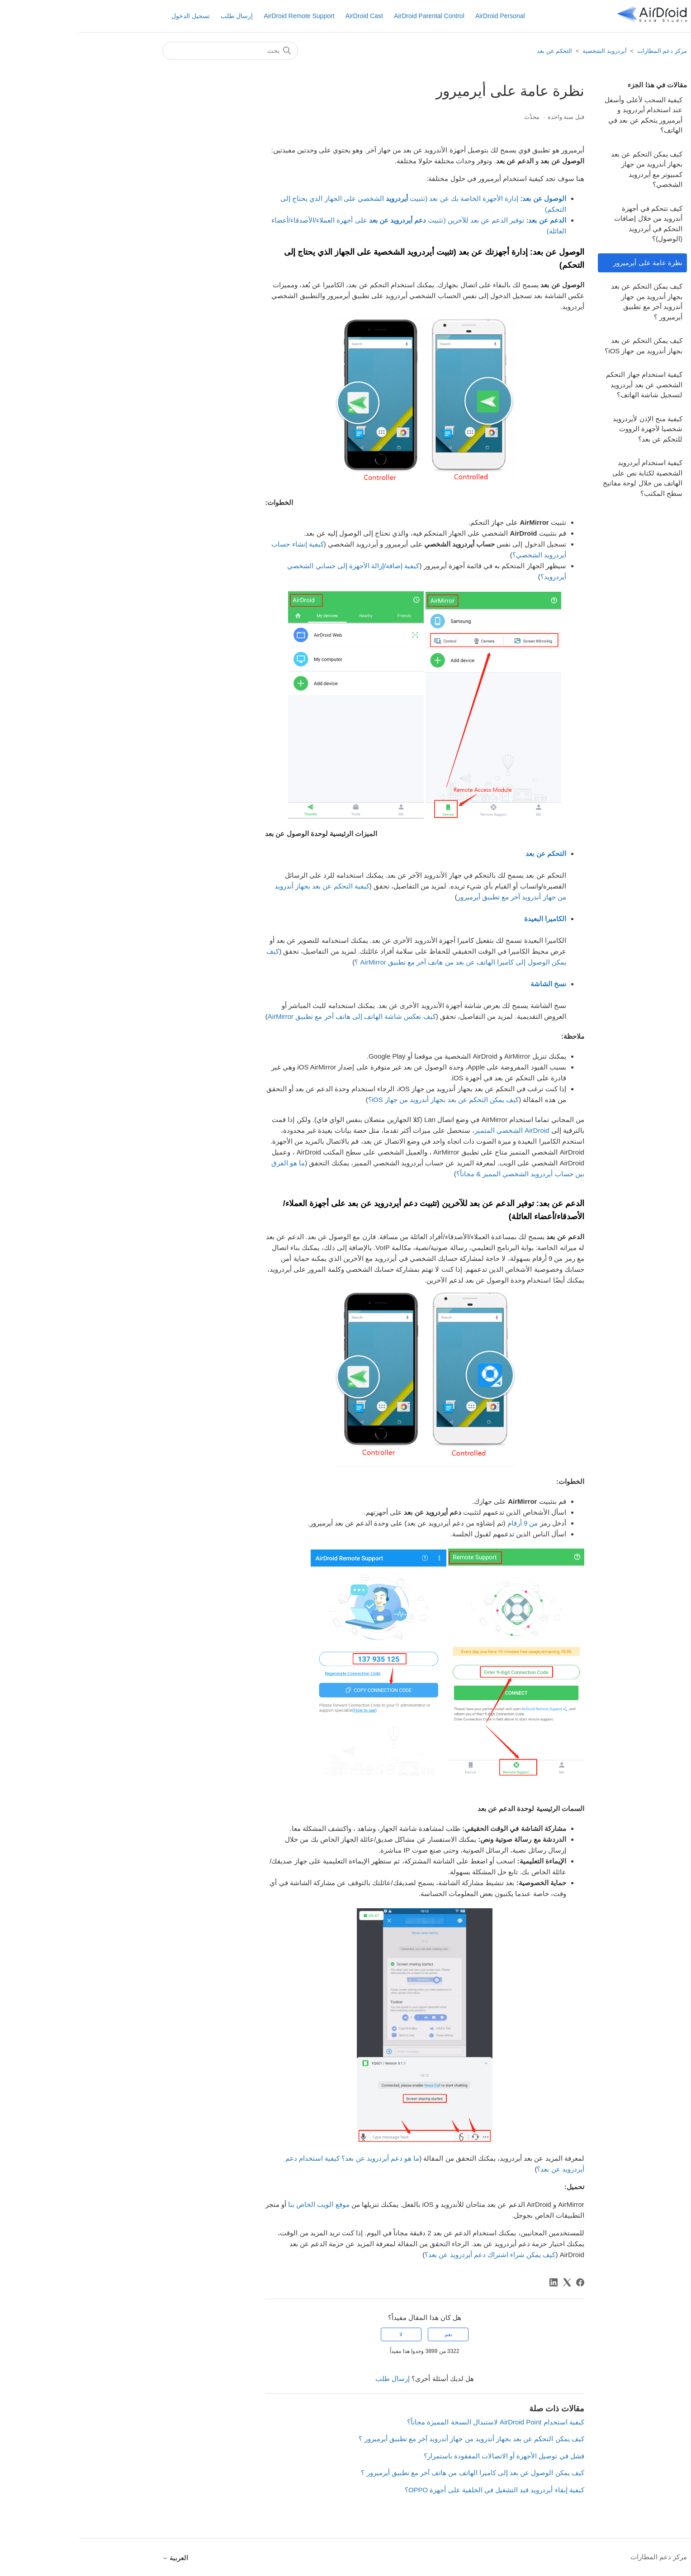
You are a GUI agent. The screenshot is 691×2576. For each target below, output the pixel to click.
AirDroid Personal (421, 15)
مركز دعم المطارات (583, 51)
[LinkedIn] (474, 2282)
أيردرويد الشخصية (525, 51)
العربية (96, 2558)
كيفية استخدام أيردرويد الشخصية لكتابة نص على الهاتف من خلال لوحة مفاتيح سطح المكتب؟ (563, 478)
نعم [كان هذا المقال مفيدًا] (369, 2334)
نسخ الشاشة (469, 984)
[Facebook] (501, 2282)
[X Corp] (488, 2282)
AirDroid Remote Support (220, 15)
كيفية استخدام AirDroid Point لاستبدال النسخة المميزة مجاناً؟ (416, 2422)
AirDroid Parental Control (350, 15)
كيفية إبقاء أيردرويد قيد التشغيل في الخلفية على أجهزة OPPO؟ (415, 2490)
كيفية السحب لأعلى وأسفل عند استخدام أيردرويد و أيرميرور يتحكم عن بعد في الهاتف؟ (564, 115)
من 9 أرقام (443, 1523)
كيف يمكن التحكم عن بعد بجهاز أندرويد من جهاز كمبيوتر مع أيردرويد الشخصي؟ (567, 169)
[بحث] (151, 51)
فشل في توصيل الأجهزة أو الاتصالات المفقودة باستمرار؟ (425, 2456)
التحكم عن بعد (475, 51)
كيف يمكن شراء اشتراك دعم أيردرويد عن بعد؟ (411, 2254)
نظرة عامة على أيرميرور (568, 262)
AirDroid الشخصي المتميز (432, 1130)
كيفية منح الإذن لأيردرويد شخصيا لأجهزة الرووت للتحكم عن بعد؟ (568, 429)
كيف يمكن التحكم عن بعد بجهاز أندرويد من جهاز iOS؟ (564, 346)
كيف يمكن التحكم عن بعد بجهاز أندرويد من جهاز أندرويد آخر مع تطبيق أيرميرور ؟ (567, 301)
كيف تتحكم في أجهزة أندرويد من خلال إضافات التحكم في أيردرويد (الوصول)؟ (569, 223)
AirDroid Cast (285, 15)
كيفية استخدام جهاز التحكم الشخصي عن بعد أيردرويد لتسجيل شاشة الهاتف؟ (565, 385)
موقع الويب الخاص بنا (239, 2204)
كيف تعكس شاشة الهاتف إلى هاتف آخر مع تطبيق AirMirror (273, 1016)
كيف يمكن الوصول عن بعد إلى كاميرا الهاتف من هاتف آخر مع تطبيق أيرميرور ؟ (393, 2472)
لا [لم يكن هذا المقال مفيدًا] (321, 2334)
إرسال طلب (158, 15)
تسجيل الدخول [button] (111, 15)
